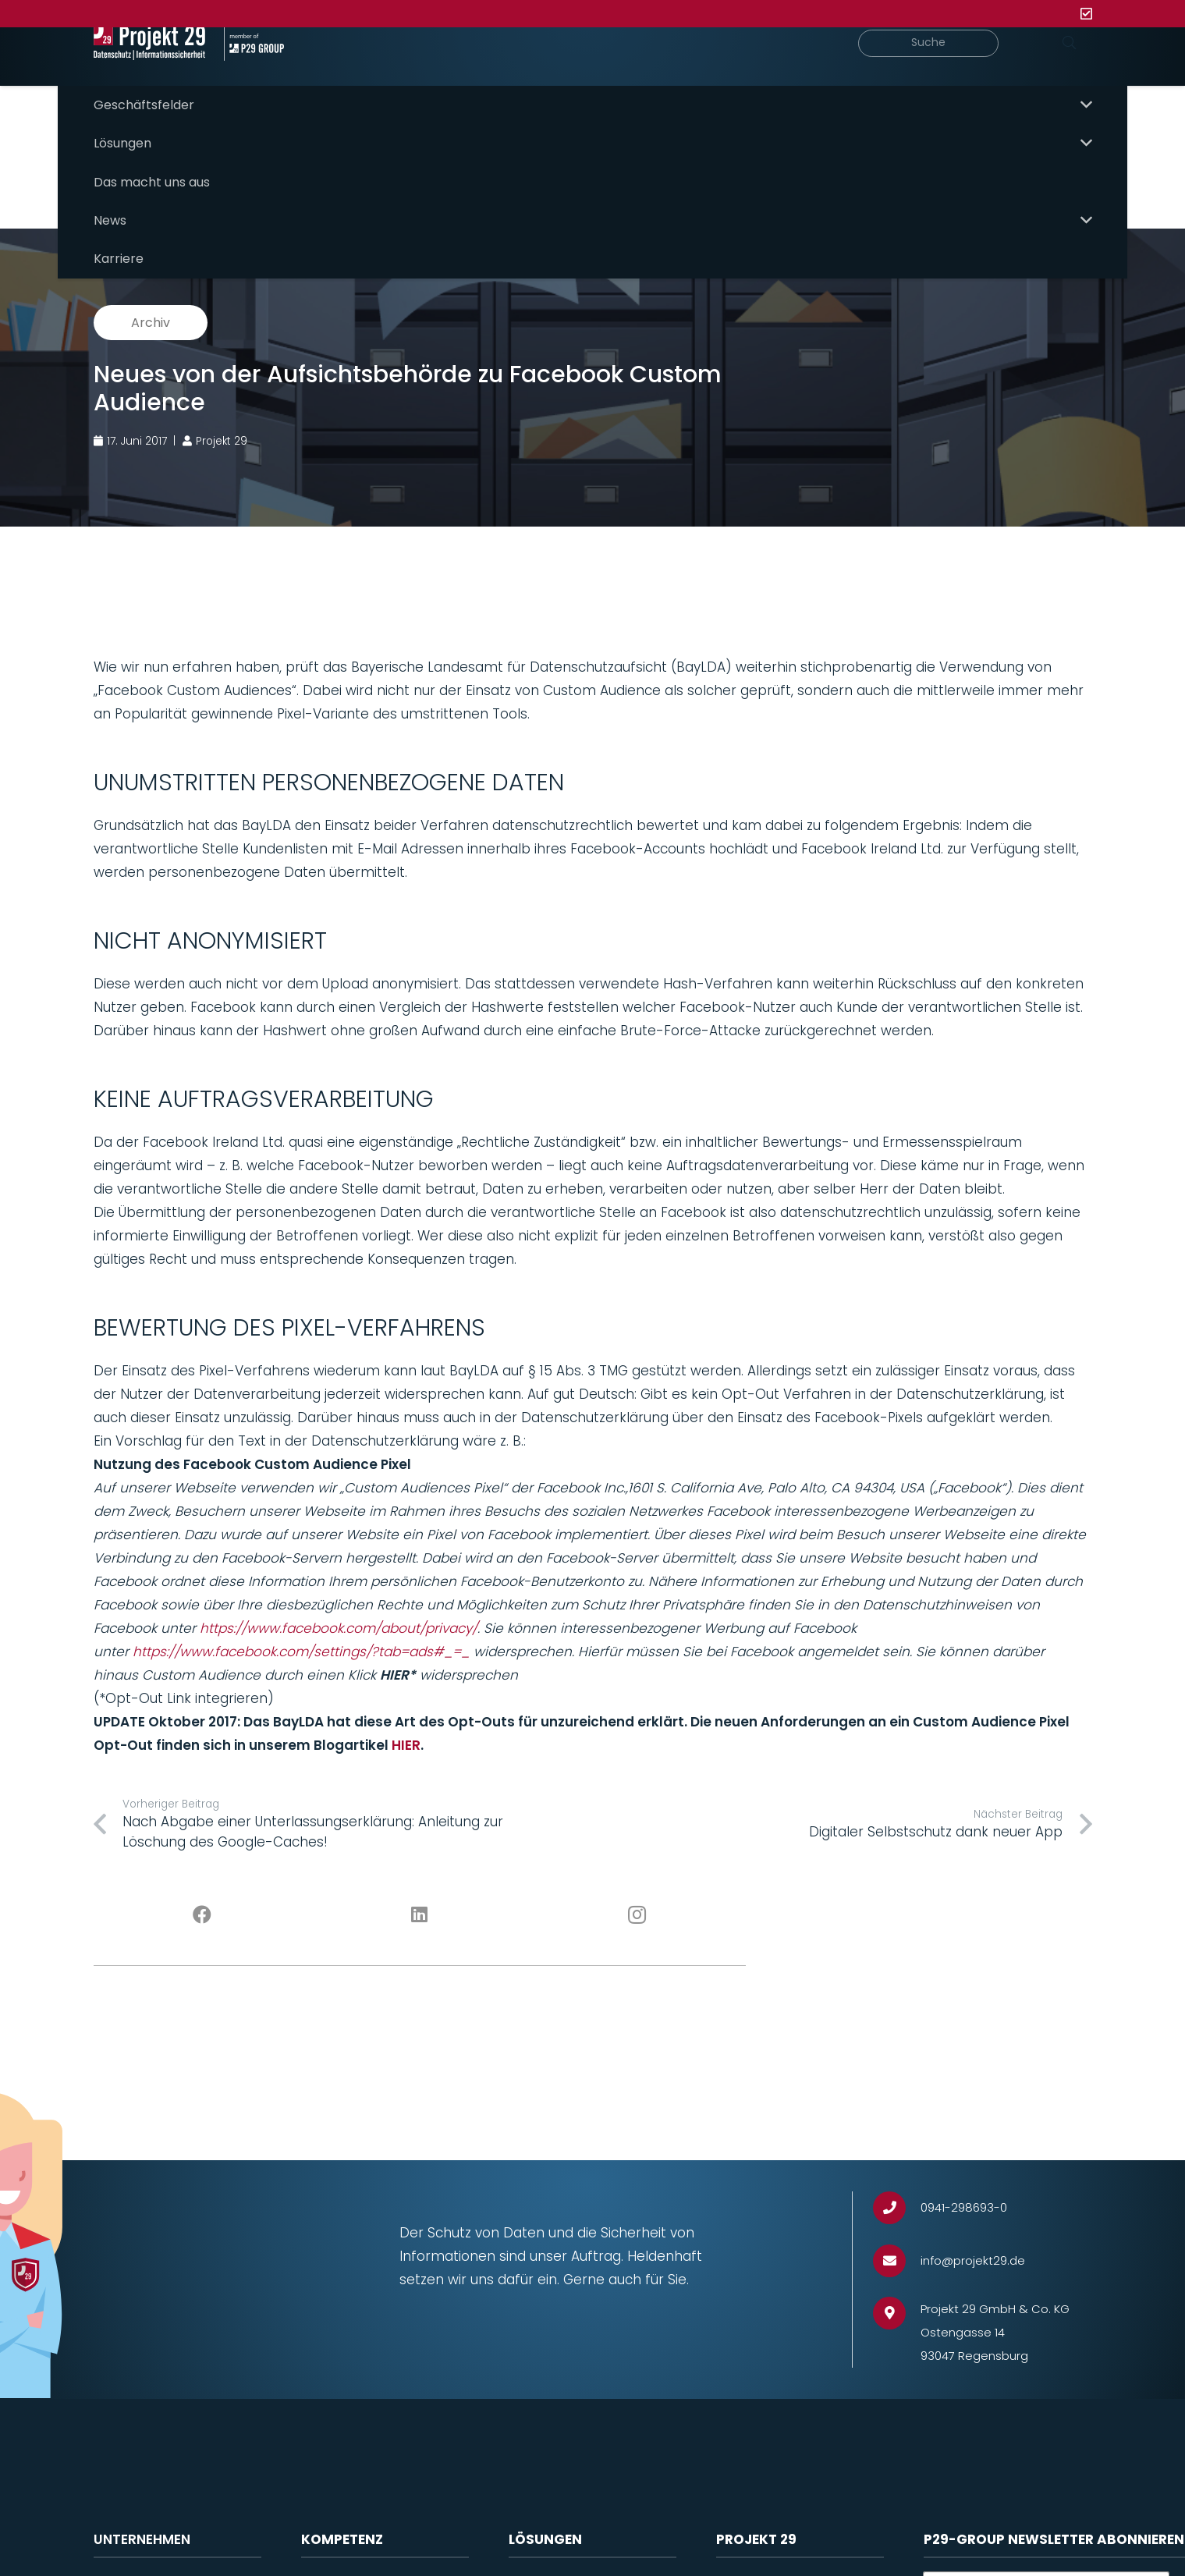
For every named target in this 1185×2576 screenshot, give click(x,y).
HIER (406, 1700)
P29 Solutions (1049, 141)
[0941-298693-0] (897, 2163)
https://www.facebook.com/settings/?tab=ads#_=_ (301, 1607)
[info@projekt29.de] (897, 2217)
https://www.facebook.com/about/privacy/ (338, 1583)
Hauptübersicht (610, 141)
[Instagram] (637, 1870)
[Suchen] (1069, 70)
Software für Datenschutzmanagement (589, 2552)
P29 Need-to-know (759, 141)
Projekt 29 (123, 2544)
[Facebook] (202, 1870)
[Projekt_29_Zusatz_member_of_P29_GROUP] (301, 70)
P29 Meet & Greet (914, 141)
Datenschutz (339, 2544)
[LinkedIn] (419, 1870)
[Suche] (941, 70)
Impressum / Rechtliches (791, 2544)
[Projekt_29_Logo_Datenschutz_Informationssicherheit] (168, 70)
